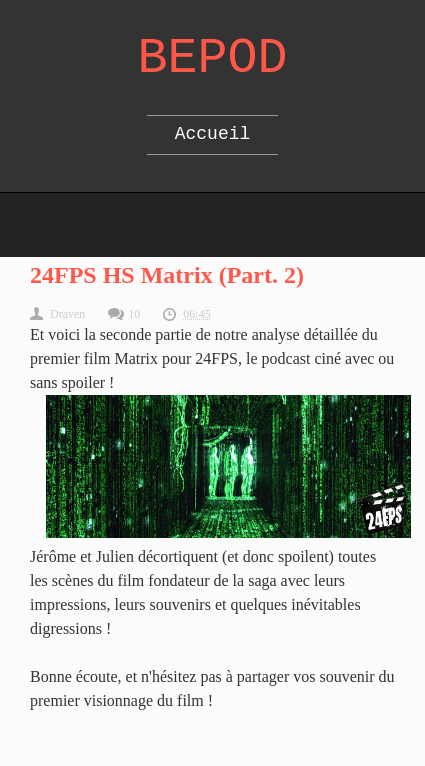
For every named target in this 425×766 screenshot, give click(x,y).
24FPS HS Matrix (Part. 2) (167, 275)
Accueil (213, 134)
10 (134, 314)
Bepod (212, 58)
